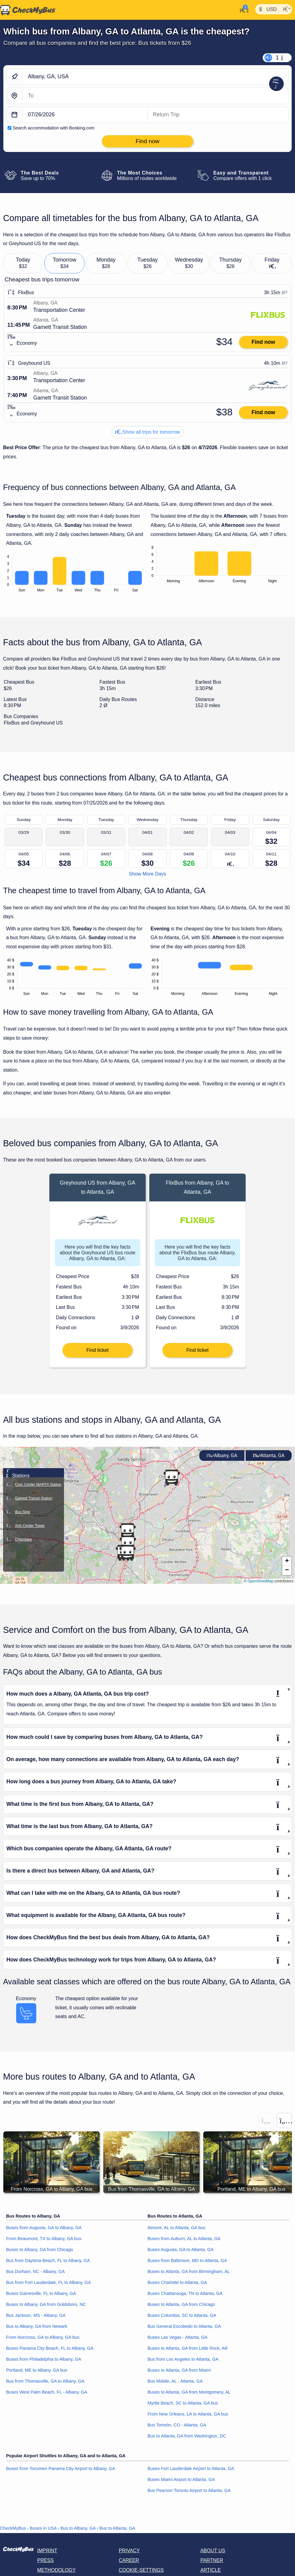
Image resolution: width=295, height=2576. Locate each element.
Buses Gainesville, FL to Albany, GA (41, 2293)
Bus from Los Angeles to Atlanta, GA (183, 2359)
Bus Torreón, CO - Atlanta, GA (177, 2425)
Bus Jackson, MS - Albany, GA (36, 2315)
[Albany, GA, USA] (155, 77)
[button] (286, 1561)
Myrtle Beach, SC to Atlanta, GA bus (183, 2403)
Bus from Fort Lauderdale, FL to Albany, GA (48, 2282)
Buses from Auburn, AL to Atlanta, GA (184, 2238)
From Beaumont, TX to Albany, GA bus (43, 2238)
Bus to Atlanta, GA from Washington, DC (187, 2435)
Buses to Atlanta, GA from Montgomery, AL (189, 2392)
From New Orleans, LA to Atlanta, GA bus (188, 2414)
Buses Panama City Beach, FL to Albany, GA (49, 2348)
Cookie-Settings (141, 2570)
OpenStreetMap (260, 1581)
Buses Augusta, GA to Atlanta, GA (181, 2249)
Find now (263, 342)
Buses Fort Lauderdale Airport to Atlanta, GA (191, 2468)
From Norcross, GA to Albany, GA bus (42, 2337)
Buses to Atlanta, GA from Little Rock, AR (188, 2348)
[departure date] (85, 115)
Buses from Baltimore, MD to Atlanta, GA (187, 2260)
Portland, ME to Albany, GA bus (36, 2370)
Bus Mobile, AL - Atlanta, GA (175, 2381)
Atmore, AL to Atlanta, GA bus (176, 2227)
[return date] (218, 115)
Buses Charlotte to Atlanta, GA (177, 2282)
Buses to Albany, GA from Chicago (39, 2249)
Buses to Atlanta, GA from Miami (179, 2370)
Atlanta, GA (268, 1455)
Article (210, 2570)
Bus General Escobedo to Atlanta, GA (184, 2326)
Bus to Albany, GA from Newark (36, 2326)
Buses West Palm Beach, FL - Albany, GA (46, 2392)
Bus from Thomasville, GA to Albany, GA (45, 2381)
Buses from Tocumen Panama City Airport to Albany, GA (60, 2468)
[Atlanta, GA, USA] (155, 96)
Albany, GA (222, 1455)
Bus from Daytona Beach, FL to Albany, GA (48, 2260)
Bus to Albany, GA (77, 2528)
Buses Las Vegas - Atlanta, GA (178, 2337)
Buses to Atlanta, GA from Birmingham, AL (189, 2271)
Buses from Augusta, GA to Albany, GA (44, 2227)
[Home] (27, 10)
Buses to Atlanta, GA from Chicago (181, 2304)
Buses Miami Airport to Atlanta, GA (181, 2479)
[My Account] (242, 9)
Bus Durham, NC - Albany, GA (35, 2271)
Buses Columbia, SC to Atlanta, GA (182, 2315)
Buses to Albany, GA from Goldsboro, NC (46, 2304)
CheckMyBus (13, 2528)
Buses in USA (43, 2528)
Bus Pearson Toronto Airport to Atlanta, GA (189, 2490)
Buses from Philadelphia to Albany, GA (43, 2359)
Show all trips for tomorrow (147, 432)
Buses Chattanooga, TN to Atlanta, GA (185, 2293)
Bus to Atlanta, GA (117, 2528)
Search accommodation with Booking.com (53, 127)
